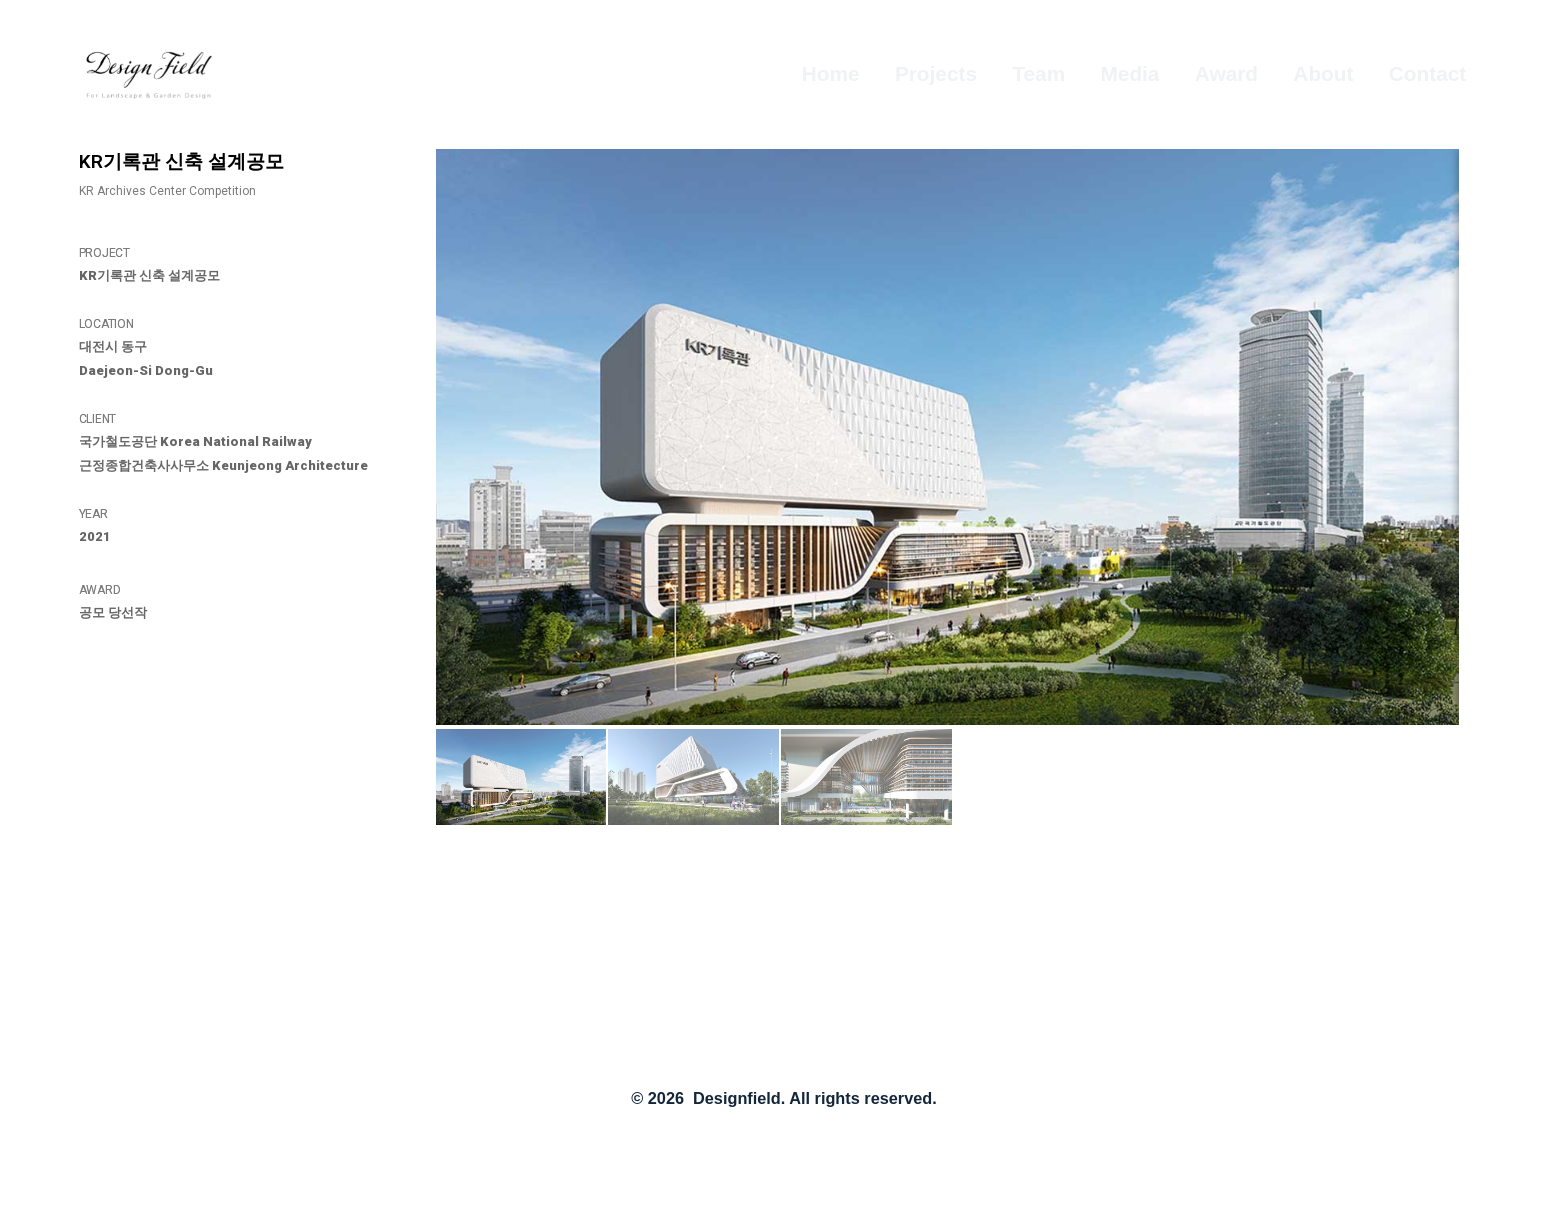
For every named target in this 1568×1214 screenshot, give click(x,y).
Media (1130, 73)
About (1323, 73)
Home (831, 73)
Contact (1427, 73)
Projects (936, 73)
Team (1038, 73)
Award (1226, 73)
